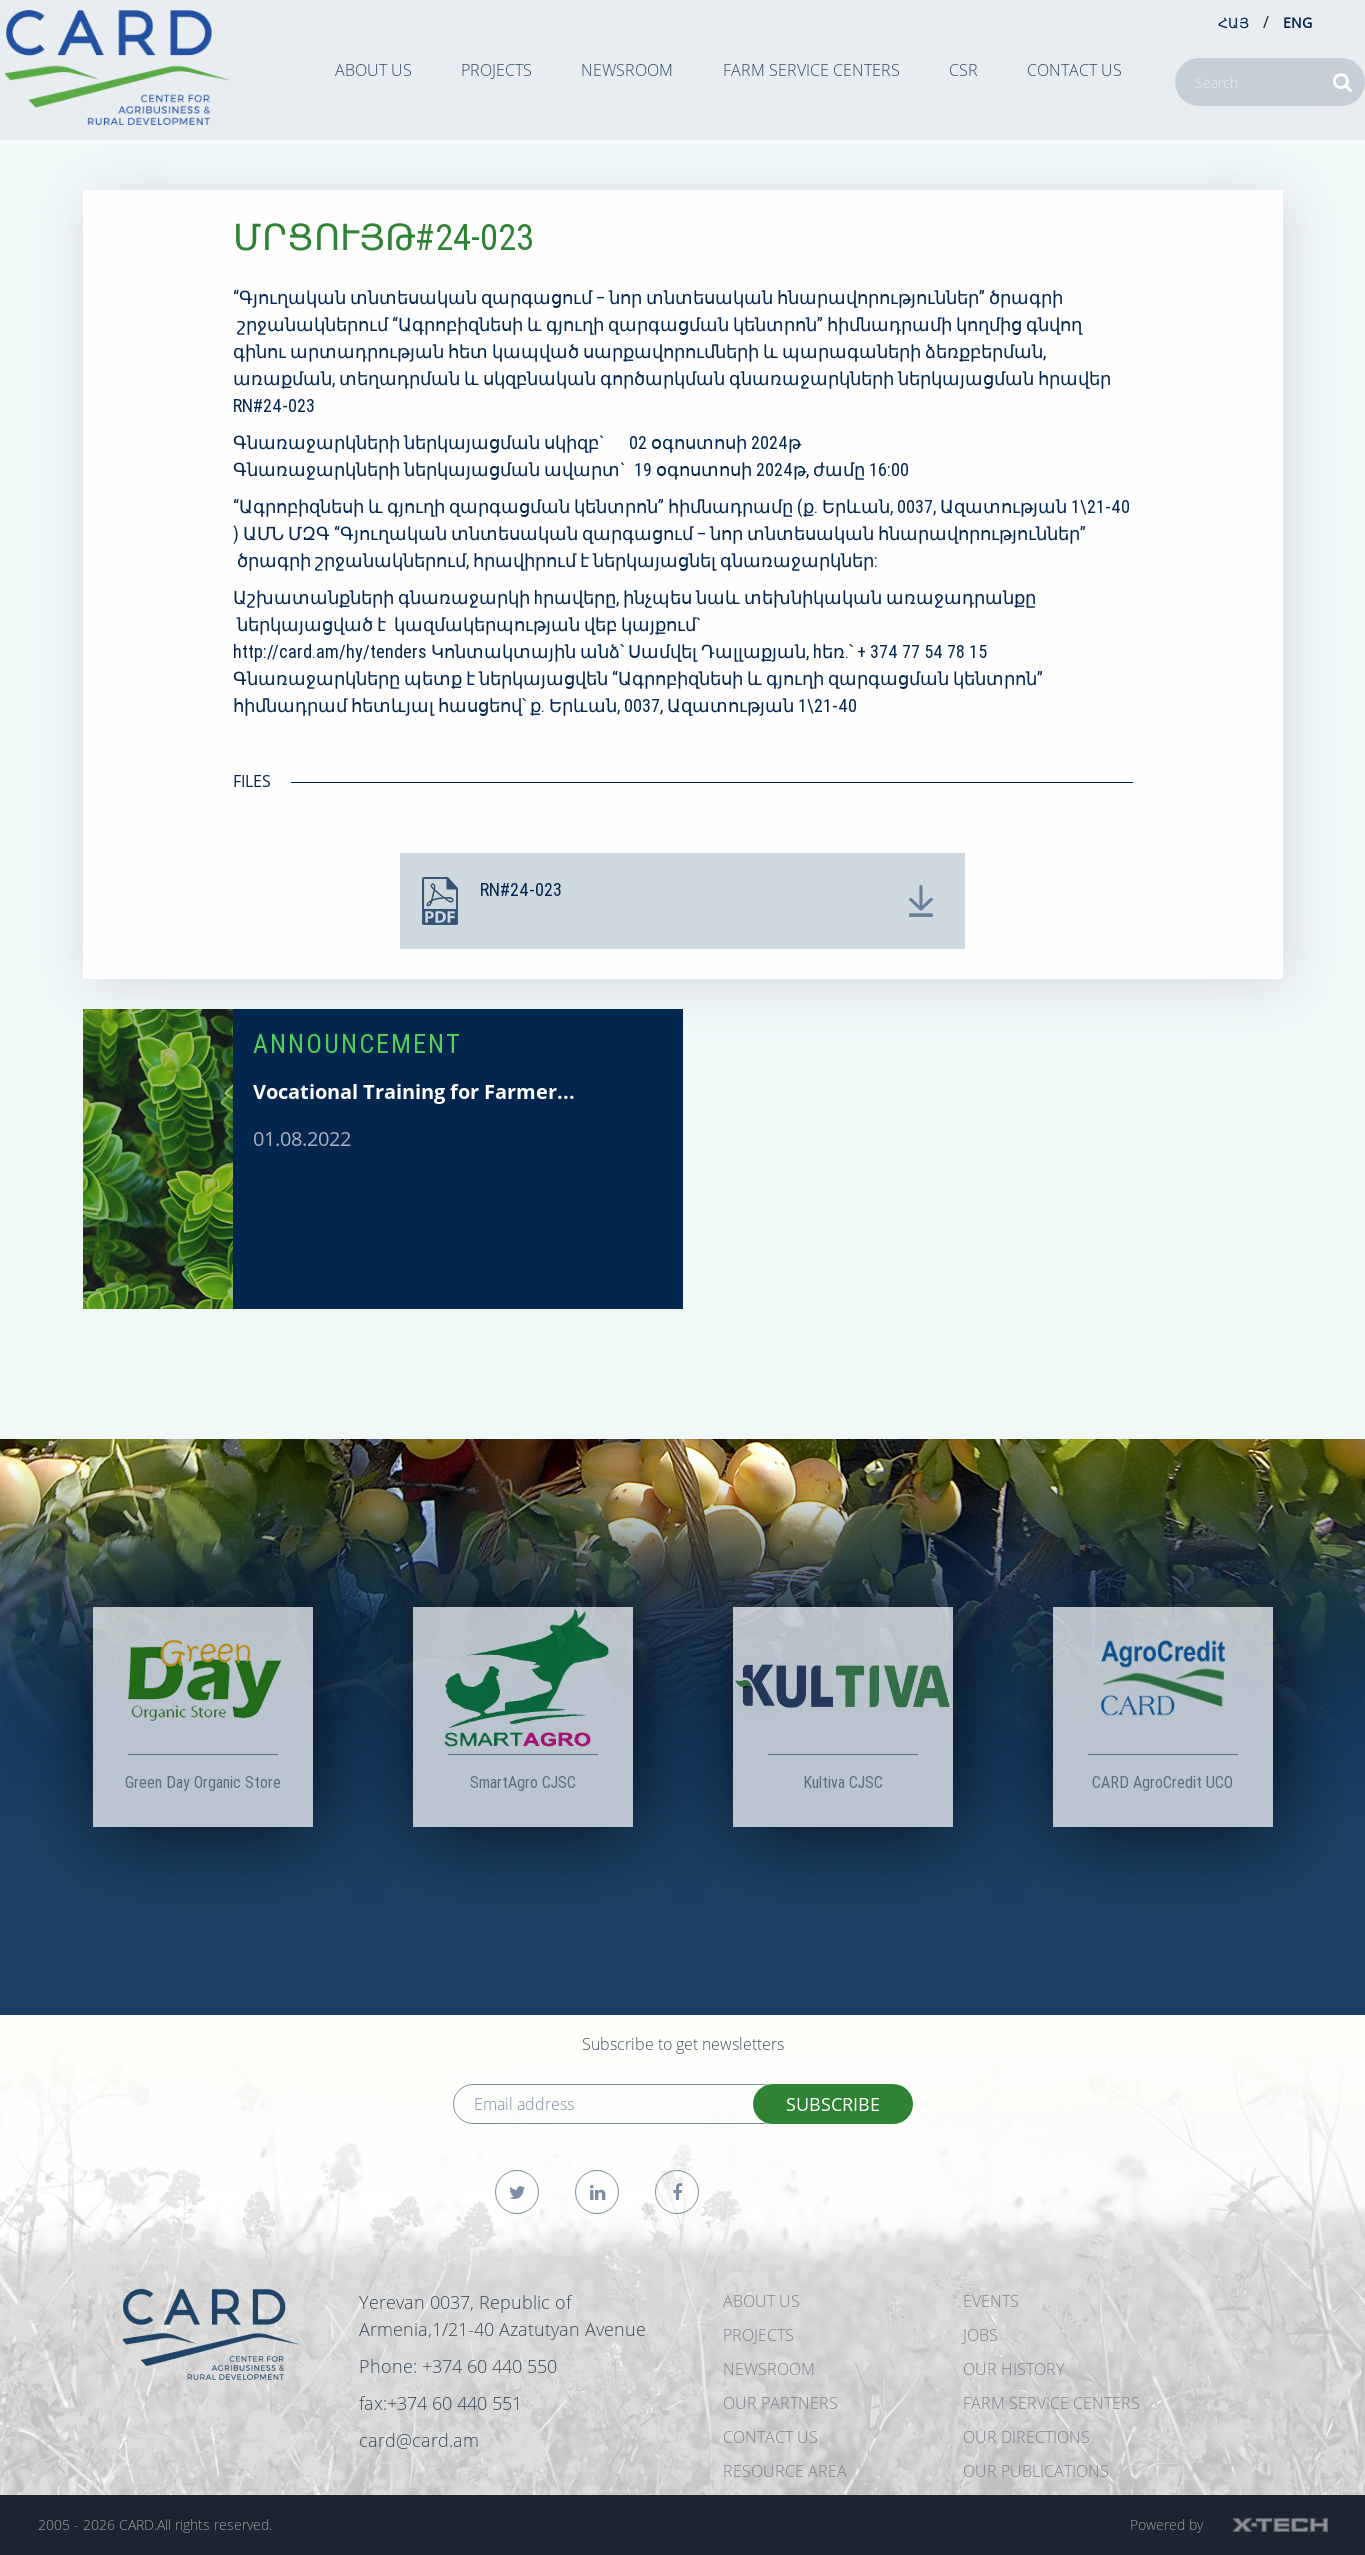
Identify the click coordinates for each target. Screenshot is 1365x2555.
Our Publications (1036, 2471)
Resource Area (785, 2471)
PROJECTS (496, 70)
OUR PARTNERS (780, 2403)
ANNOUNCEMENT (357, 1044)
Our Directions (1026, 2437)
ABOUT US (373, 70)
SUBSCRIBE (833, 2104)
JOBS (980, 2335)
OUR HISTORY (1013, 2369)
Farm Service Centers (811, 70)
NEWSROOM (627, 70)
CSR (963, 70)
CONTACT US (1074, 70)
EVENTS (991, 2301)
